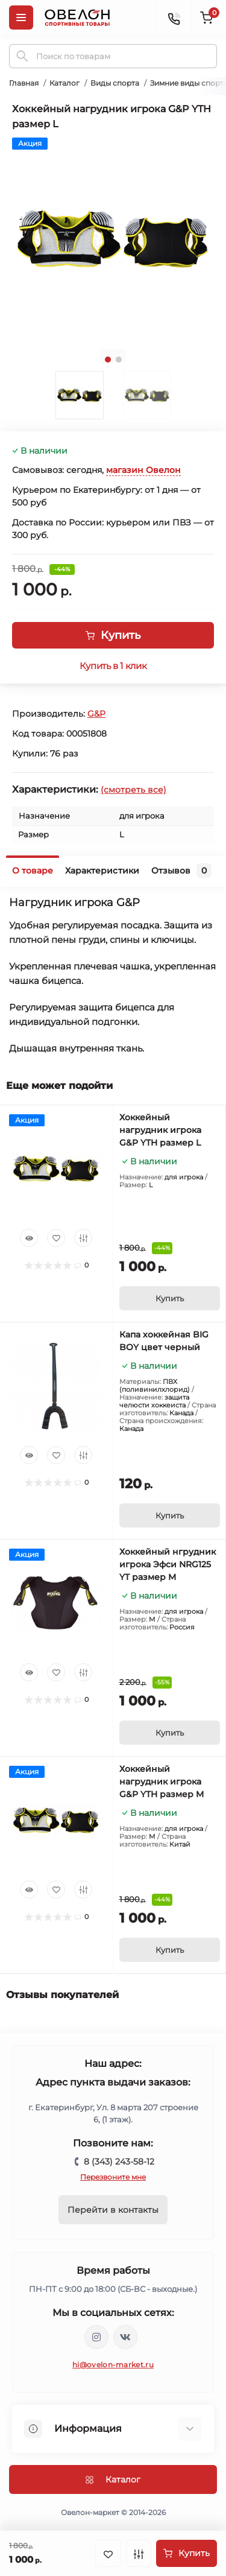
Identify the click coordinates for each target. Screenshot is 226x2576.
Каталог (64, 82)
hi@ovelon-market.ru (113, 2364)
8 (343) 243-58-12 (119, 2161)
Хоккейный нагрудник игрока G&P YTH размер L (160, 1130)
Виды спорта (114, 82)
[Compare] (83, 1238)
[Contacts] (173, 17)
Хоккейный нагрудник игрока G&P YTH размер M (161, 1781)
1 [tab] (108, 360)
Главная (24, 82)
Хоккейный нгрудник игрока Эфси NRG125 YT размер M (167, 1564)
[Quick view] (29, 1238)
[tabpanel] (113, 239)
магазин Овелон (143, 470)
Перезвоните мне (113, 2176)
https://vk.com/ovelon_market (125, 2337)
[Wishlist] (56, 1238)
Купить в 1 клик (113, 666)
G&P (96, 713)
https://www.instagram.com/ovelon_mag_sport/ (96, 2337)
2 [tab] (119, 360)
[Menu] (21, 17)
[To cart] (170, 1298)
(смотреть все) (133, 789)
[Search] (22, 56)
